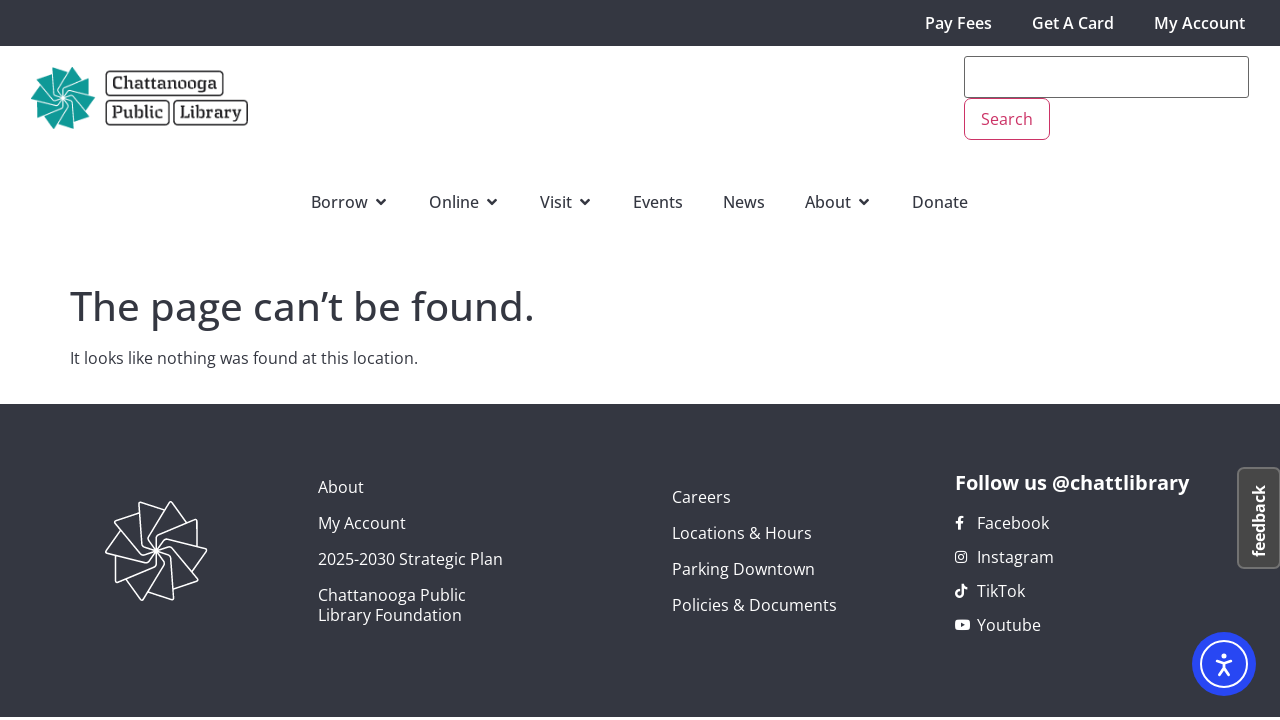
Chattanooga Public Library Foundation (392, 605)
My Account (1199, 23)
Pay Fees (958, 23)
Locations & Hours (742, 533)
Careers (701, 497)
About (341, 487)
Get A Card (1073, 23)
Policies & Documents (754, 605)
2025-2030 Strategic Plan (410, 559)
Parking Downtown (743, 569)
